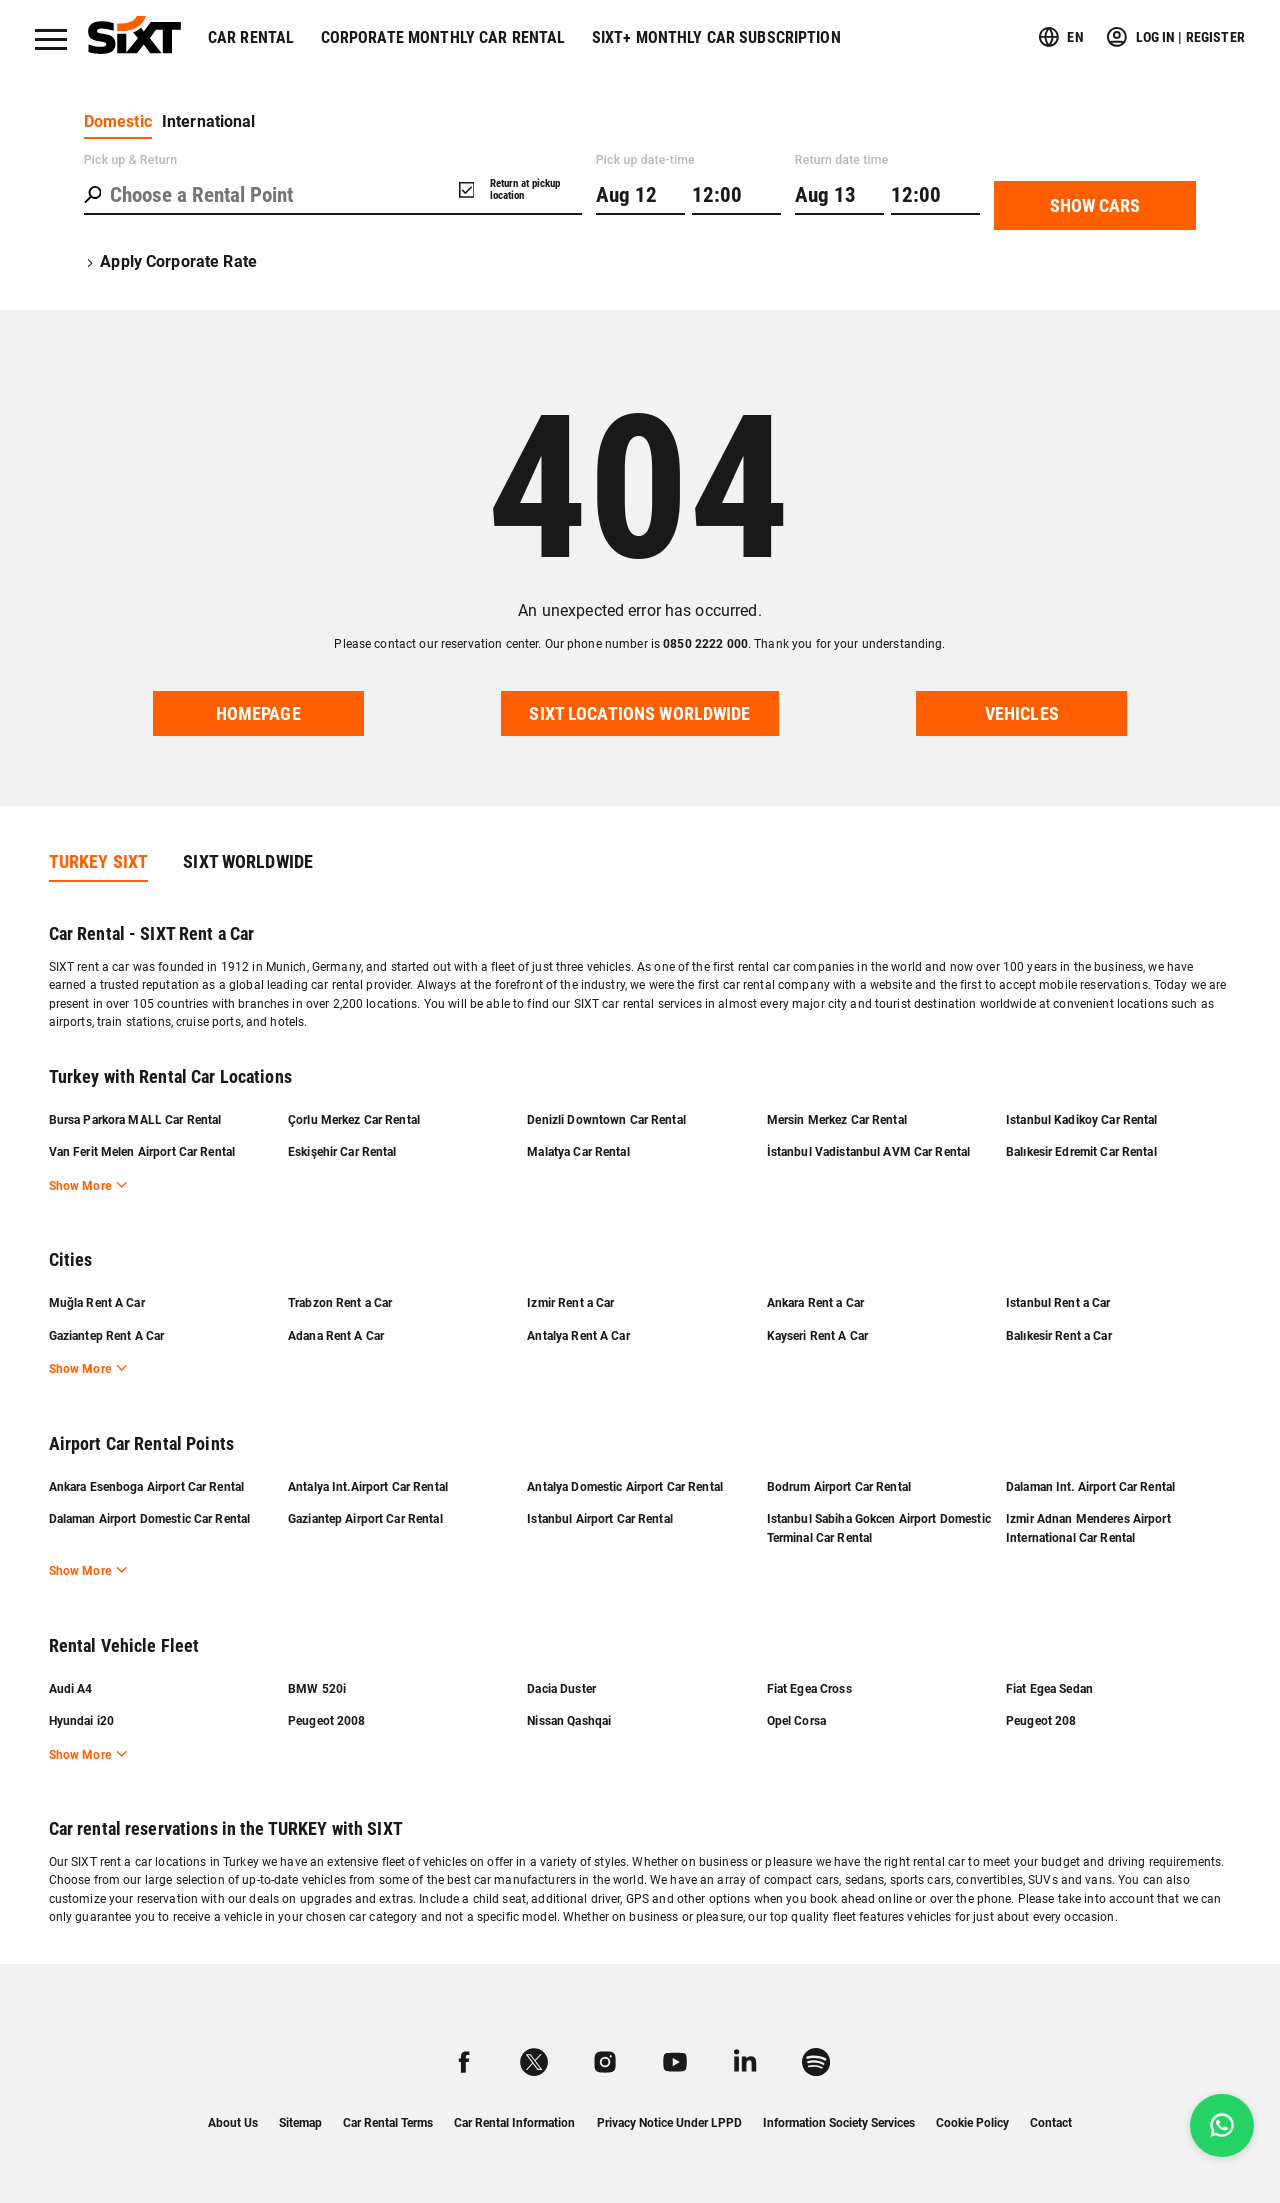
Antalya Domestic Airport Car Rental (625, 1487)
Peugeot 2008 (327, 1721)
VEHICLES (1022, 714)
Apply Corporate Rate (170, 261)
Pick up (130, 160)
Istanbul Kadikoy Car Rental (1082, 1120)
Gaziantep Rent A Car (107, 1336)
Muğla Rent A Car (97, 1303)
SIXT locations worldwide (639, 714)
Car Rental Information (514, 2123)
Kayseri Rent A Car (817, 1336)
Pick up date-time (645, 160)
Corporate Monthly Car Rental (443, 37)
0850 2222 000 (705, 644)
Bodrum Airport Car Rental (839, 1487)
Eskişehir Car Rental (342, 1152)
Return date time (842, 160)
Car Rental (251, 37)
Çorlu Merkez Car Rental (354, 1120)
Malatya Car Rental (578, 1152)
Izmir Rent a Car (570, 1303)
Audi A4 (71, 1689)
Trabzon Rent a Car (340, 1303)
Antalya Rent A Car (578, 1336)
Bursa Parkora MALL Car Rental (135, 1120)
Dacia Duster (561, 1689)
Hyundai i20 (81, 1721)
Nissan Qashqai (569, 1721)
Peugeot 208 (1041, 1721)
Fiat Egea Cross (809, 1689)
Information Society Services (839, 2123)
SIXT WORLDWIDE (248, 862)
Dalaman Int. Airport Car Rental (1090, 1487)
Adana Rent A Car (336, 1336)
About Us (233, 2123)
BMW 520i (317, 1689)
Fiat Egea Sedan (1049, 1689)
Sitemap (300, 2123)
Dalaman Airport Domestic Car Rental (150, 1519)
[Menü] (51, 39)
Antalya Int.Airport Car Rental (368, 1487)
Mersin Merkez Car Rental (837, 1120)
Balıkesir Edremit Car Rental (1081, 1152)
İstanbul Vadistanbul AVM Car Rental (869, 1152)
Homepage (258, 714)
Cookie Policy (972, 2123)
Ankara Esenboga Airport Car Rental (147, 1487)
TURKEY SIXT (98, 862)
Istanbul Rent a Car (1058, 1303)
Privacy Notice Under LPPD (669, 2123)
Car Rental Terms (388, 2123)
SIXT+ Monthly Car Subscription (716, 37)
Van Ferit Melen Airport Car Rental (142, 1152)
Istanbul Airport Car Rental (600, 1519)
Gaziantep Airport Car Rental (365, 1519)
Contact (1051, 2123)
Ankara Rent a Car (815, 1303)
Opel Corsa (796, 1721)
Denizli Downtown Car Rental (606, 1120)
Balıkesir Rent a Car (1059, 1336)
